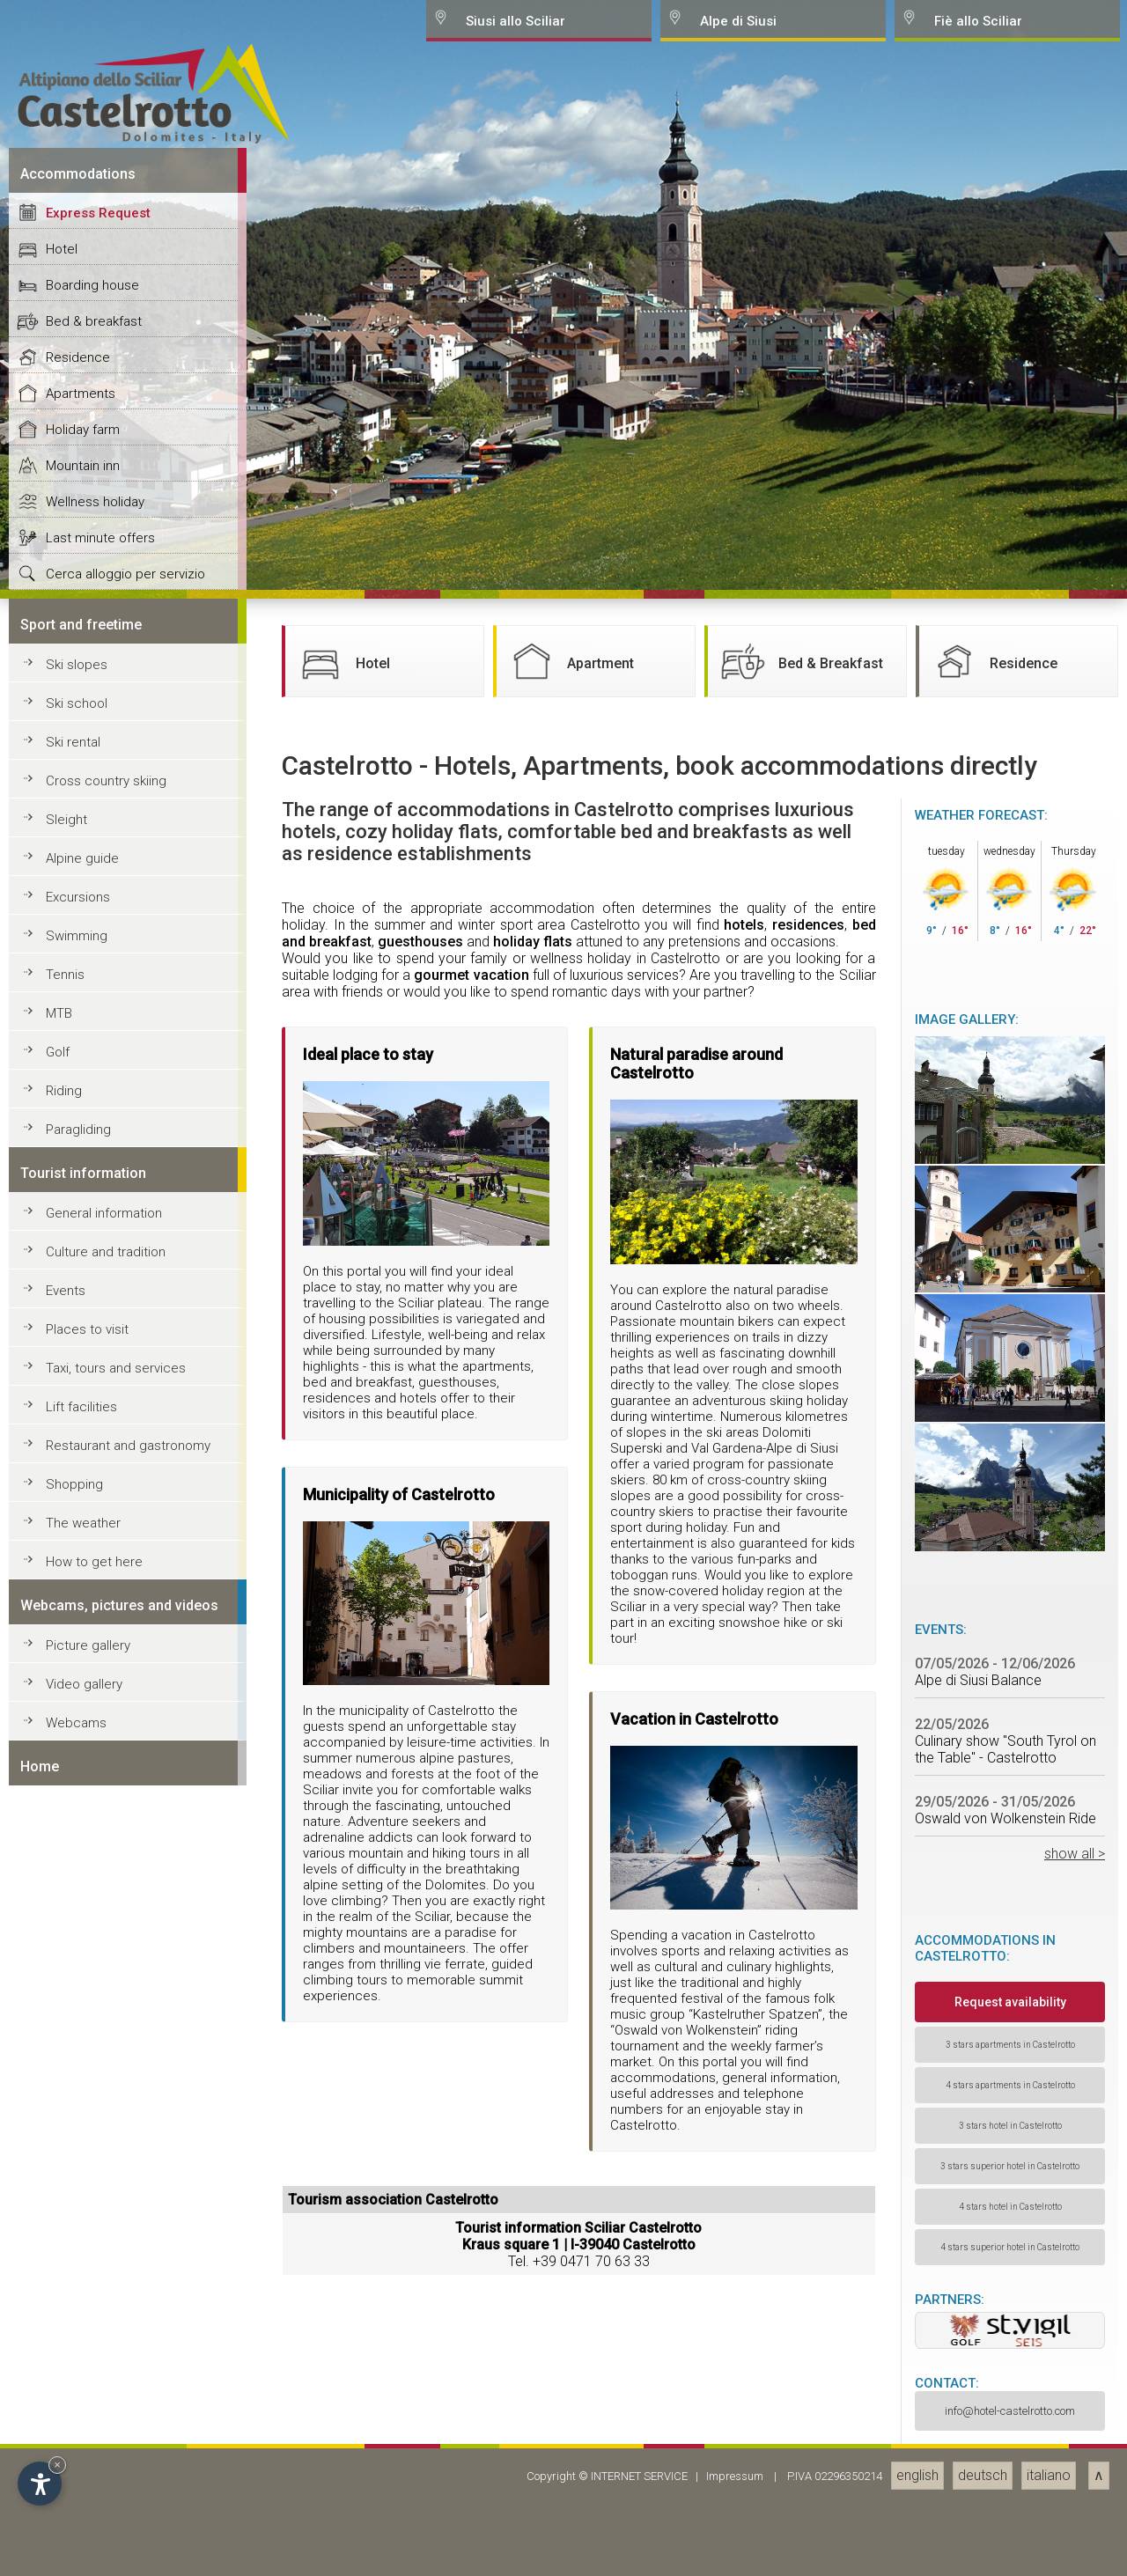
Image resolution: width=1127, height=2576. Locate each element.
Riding (64, 2553)
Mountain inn (83, 1928)
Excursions (78, 2359)
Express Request (98, 1675)
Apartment (569, 2123)
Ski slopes (76, 2127)
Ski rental (73, 2204)
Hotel (61, 1711)
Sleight (66, 2282)
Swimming (76, 2398)
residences (808, 2387)
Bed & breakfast (94, 1784)
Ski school (76, 2166)
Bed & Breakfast (800, 2123)
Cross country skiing (106, 2243)
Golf (58, 2514)
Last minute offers (100, 2000)
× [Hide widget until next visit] (57, 2464)
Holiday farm (83, 1892)
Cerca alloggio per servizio (125, 2036)
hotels (744, 2387)
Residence (78, 1820)
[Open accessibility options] (40, 2484)
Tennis (65, 2437)
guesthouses (420, 2404)
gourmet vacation (471, 2437)
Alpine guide (82, 2321)
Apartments (80, 1856)
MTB (59, 2476)
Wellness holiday (95, 1964)
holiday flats (532, 2404)
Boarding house (92, 1747)
